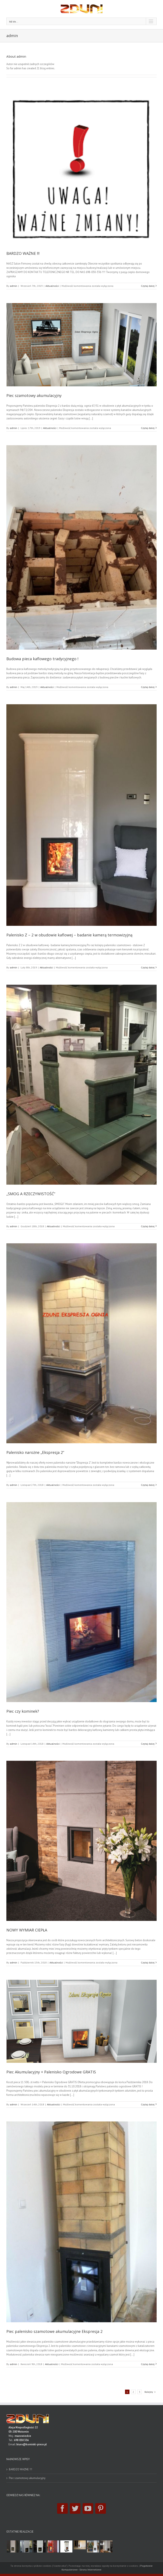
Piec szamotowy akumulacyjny (34, 395)
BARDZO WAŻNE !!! (22, 253)
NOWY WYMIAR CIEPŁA (26, 1930)
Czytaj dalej (148, 285)
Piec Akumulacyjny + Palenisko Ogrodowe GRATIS (51, 2071)
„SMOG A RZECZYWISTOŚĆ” (30, 1193)
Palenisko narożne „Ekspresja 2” (35, 1452)
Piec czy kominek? (22, 1711)
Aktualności (52, 285)
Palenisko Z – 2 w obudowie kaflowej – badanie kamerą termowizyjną (69, 934)
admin (13, 285)
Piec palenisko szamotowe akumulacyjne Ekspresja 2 (54, 2331)
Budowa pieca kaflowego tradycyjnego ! (42, 658)
